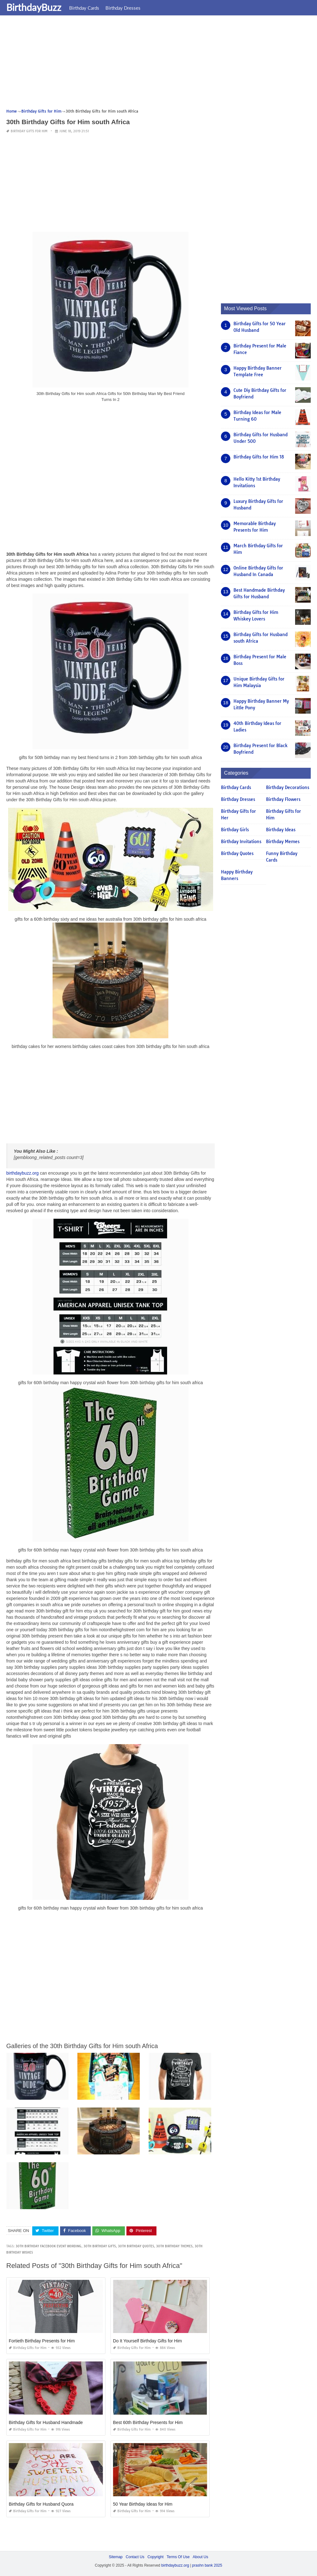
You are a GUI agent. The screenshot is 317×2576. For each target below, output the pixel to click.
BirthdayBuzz (33, 7)
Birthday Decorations (287, 787)
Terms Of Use (178, 2557)
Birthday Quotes (237, 853)
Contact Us (135, 2557)
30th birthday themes (174, 2246)
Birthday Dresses (123, 8)
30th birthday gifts (100, 2246)
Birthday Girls (235, 830)
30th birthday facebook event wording (48, 2246)
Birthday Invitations (241, 841)
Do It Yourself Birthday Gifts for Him (147, 2340)
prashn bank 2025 (207, 2565)
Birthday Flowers (283, 799)
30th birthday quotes (136, 2246)
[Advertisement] (158, 64)
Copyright (155, 2557)
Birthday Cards (84, 8)
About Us (200, 2557)
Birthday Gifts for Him (29, 131)
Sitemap (116, 2557)
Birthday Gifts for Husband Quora (41, 2504)
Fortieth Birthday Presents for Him (42, 2340)
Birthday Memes (282, 841)
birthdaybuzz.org (22, 1173)
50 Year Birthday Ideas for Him (142, 2504)
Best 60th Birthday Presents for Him (148, 2422)
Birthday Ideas (280, 830)
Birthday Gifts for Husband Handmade (46, 2422)
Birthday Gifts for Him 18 (258, 457)
